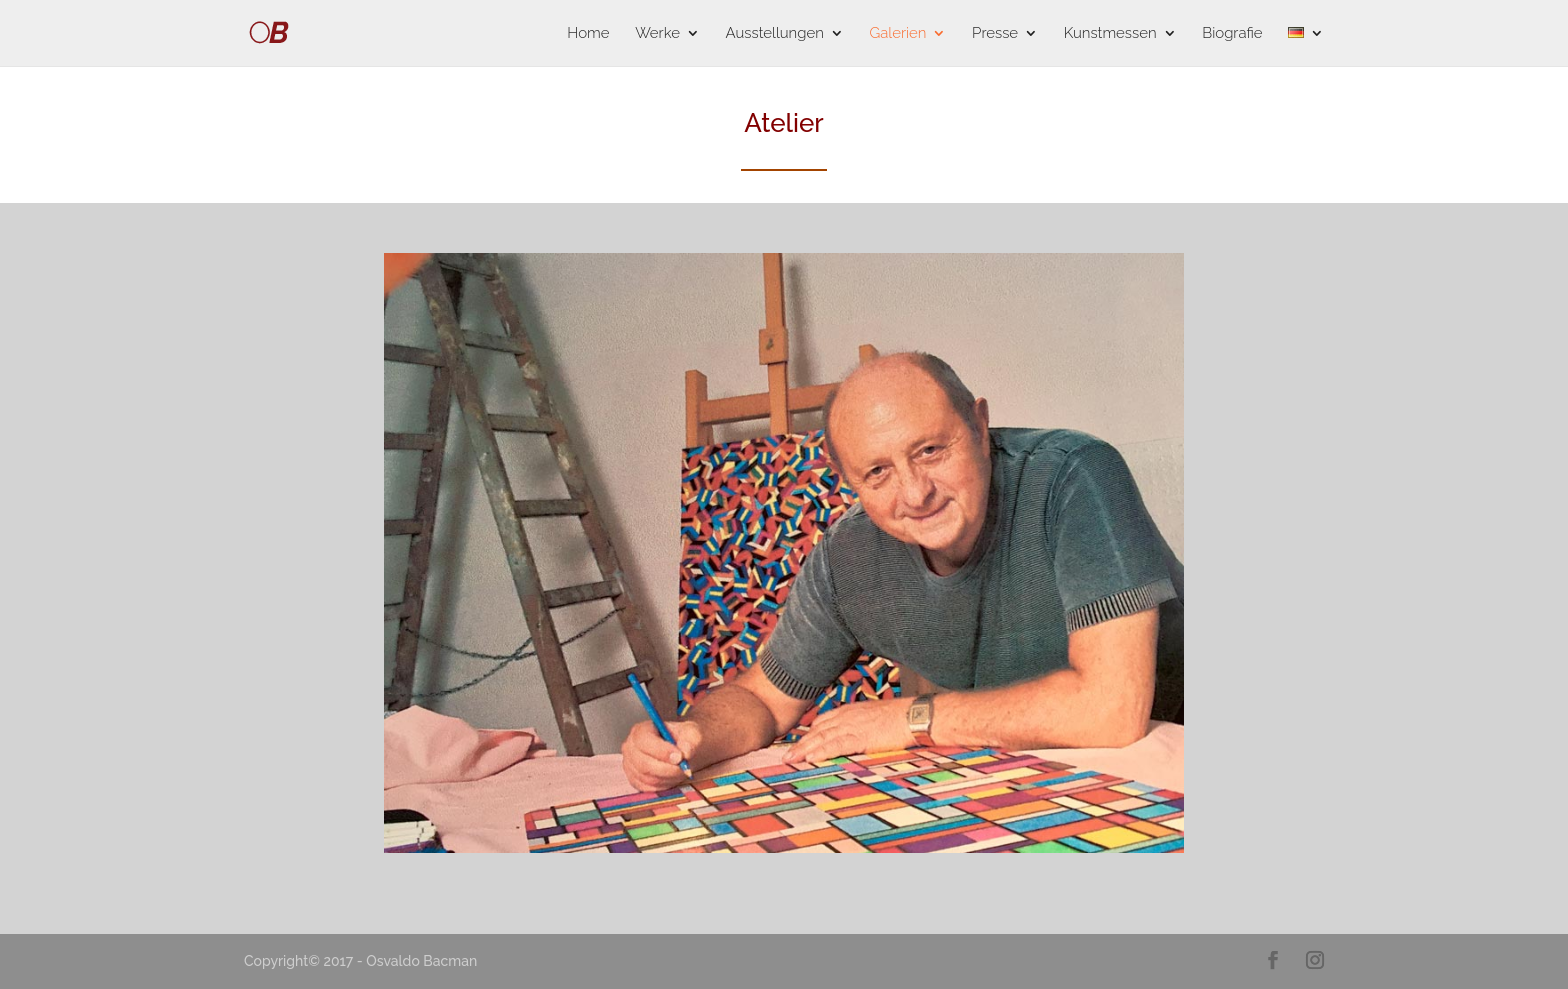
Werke (657, 34)
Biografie (1232, 34)
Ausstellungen (775, 34)
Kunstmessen (1110, 34)
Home (588, 34)
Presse (995, 34)
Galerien (897, 34)
